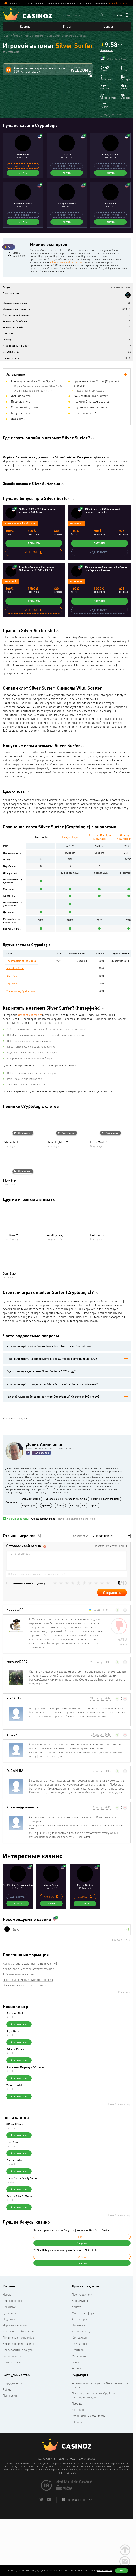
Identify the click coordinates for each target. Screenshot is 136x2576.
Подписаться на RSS (78, 2535)
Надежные (9, 2355)
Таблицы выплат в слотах (19, 1994)
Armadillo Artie (15, 988)
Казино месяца (81, 2367)
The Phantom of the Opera (21, 980)
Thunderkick (39, 2195)
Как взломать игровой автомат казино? (28, 1988)
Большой (10, 597)
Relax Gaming (10, 1258)
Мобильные (79, 2392)
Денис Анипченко (19, 284)
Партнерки (10, 2431)
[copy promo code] (29, 180)
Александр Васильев (43, 1538)
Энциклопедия (12, 2398)
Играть (23, 187)
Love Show (39, 2171)
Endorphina (96, 1258)
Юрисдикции (80, 2373)
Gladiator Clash (42, 2032)
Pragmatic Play (55, 1258)
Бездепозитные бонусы (18, 2386)
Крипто (76, 2343)
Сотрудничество (13, 2419)
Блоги (76, 2398)
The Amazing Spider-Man (20, 1010)
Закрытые (9, 2343)
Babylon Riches (42, 2072)
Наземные (78, 2361)
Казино (25, 26)
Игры (67, 26)
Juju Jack (11, 1003)
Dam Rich (11, 995)
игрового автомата (30, 1034)
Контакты (78, 2446)
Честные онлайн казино (18, 2367)
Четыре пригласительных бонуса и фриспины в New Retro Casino (71, 2266)
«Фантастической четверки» (71, 276)
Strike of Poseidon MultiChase (98, 855)
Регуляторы (79, 2379)
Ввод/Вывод (80, 2337)
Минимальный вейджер (20, 539)
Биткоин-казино (13, 2392)
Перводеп (76, 539)
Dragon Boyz (70, 855)
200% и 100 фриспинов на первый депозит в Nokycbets (65, 2286)
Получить (34, 559)
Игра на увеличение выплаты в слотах (28, 1999)
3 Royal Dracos (41, 2152)
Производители (82, 2330)
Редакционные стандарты (88, 2452)
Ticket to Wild (41, 2111)
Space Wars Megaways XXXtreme (52, 2091)
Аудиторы (78, 2386)
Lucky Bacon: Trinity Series (48, 2211)
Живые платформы (84, 2349)
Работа (7, 2425)
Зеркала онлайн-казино (18, 2379)
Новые (7, 2330)
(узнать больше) (104, 2570)
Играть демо (22, 1152)
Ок (121, 2570)
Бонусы (108, 26)
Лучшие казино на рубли (19, 2373)
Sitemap (77, 2458)
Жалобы (77, 2404)
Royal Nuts (39, 2052)
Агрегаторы (79, 2355)
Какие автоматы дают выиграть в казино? (30, 1983)
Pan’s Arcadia (41, 2191)
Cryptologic (9, 1165)
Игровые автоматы (15, 2361)
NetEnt (36, 2036)
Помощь (77, 2439)
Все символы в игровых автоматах (25, 2005)
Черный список (13, 2337)
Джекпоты (9, 2349)
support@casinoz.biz (119, 2)
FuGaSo (37, 2214)
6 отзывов (106, 50)
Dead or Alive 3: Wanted (46, 2230)
